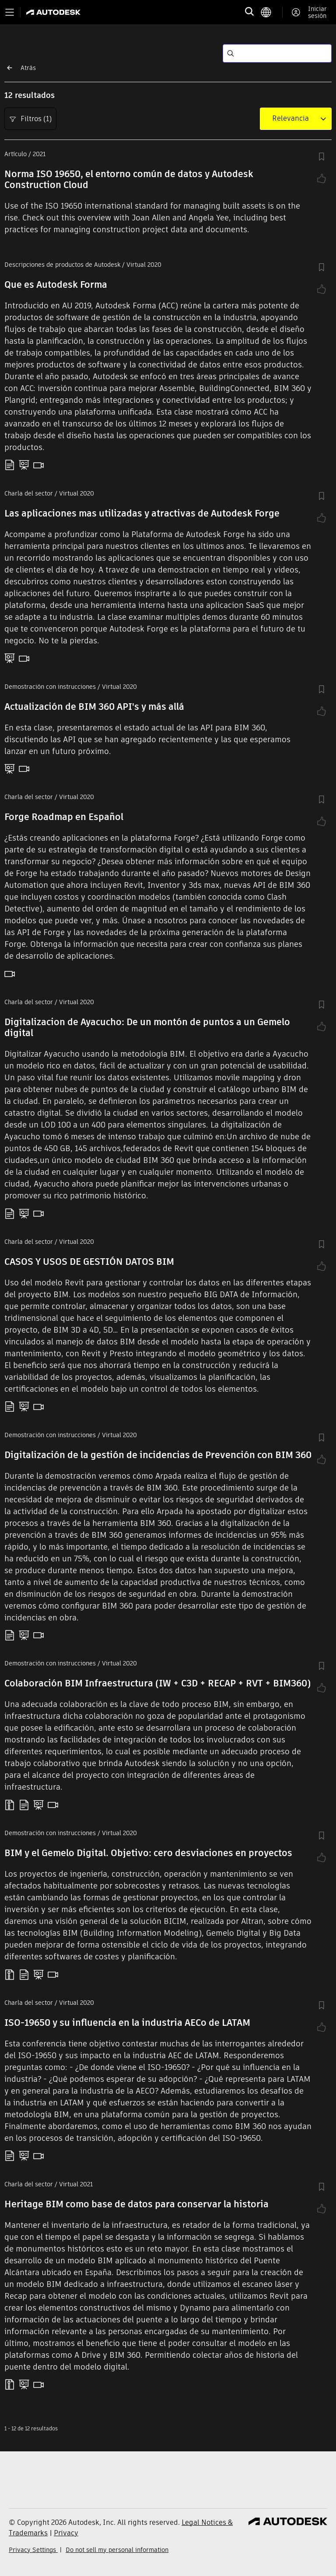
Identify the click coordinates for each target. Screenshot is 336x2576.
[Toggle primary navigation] (9, 12)
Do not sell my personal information (117, 2549)
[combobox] (290, 118)
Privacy (66, 2533)
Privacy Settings (33, 2549)
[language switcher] (271, 12)
